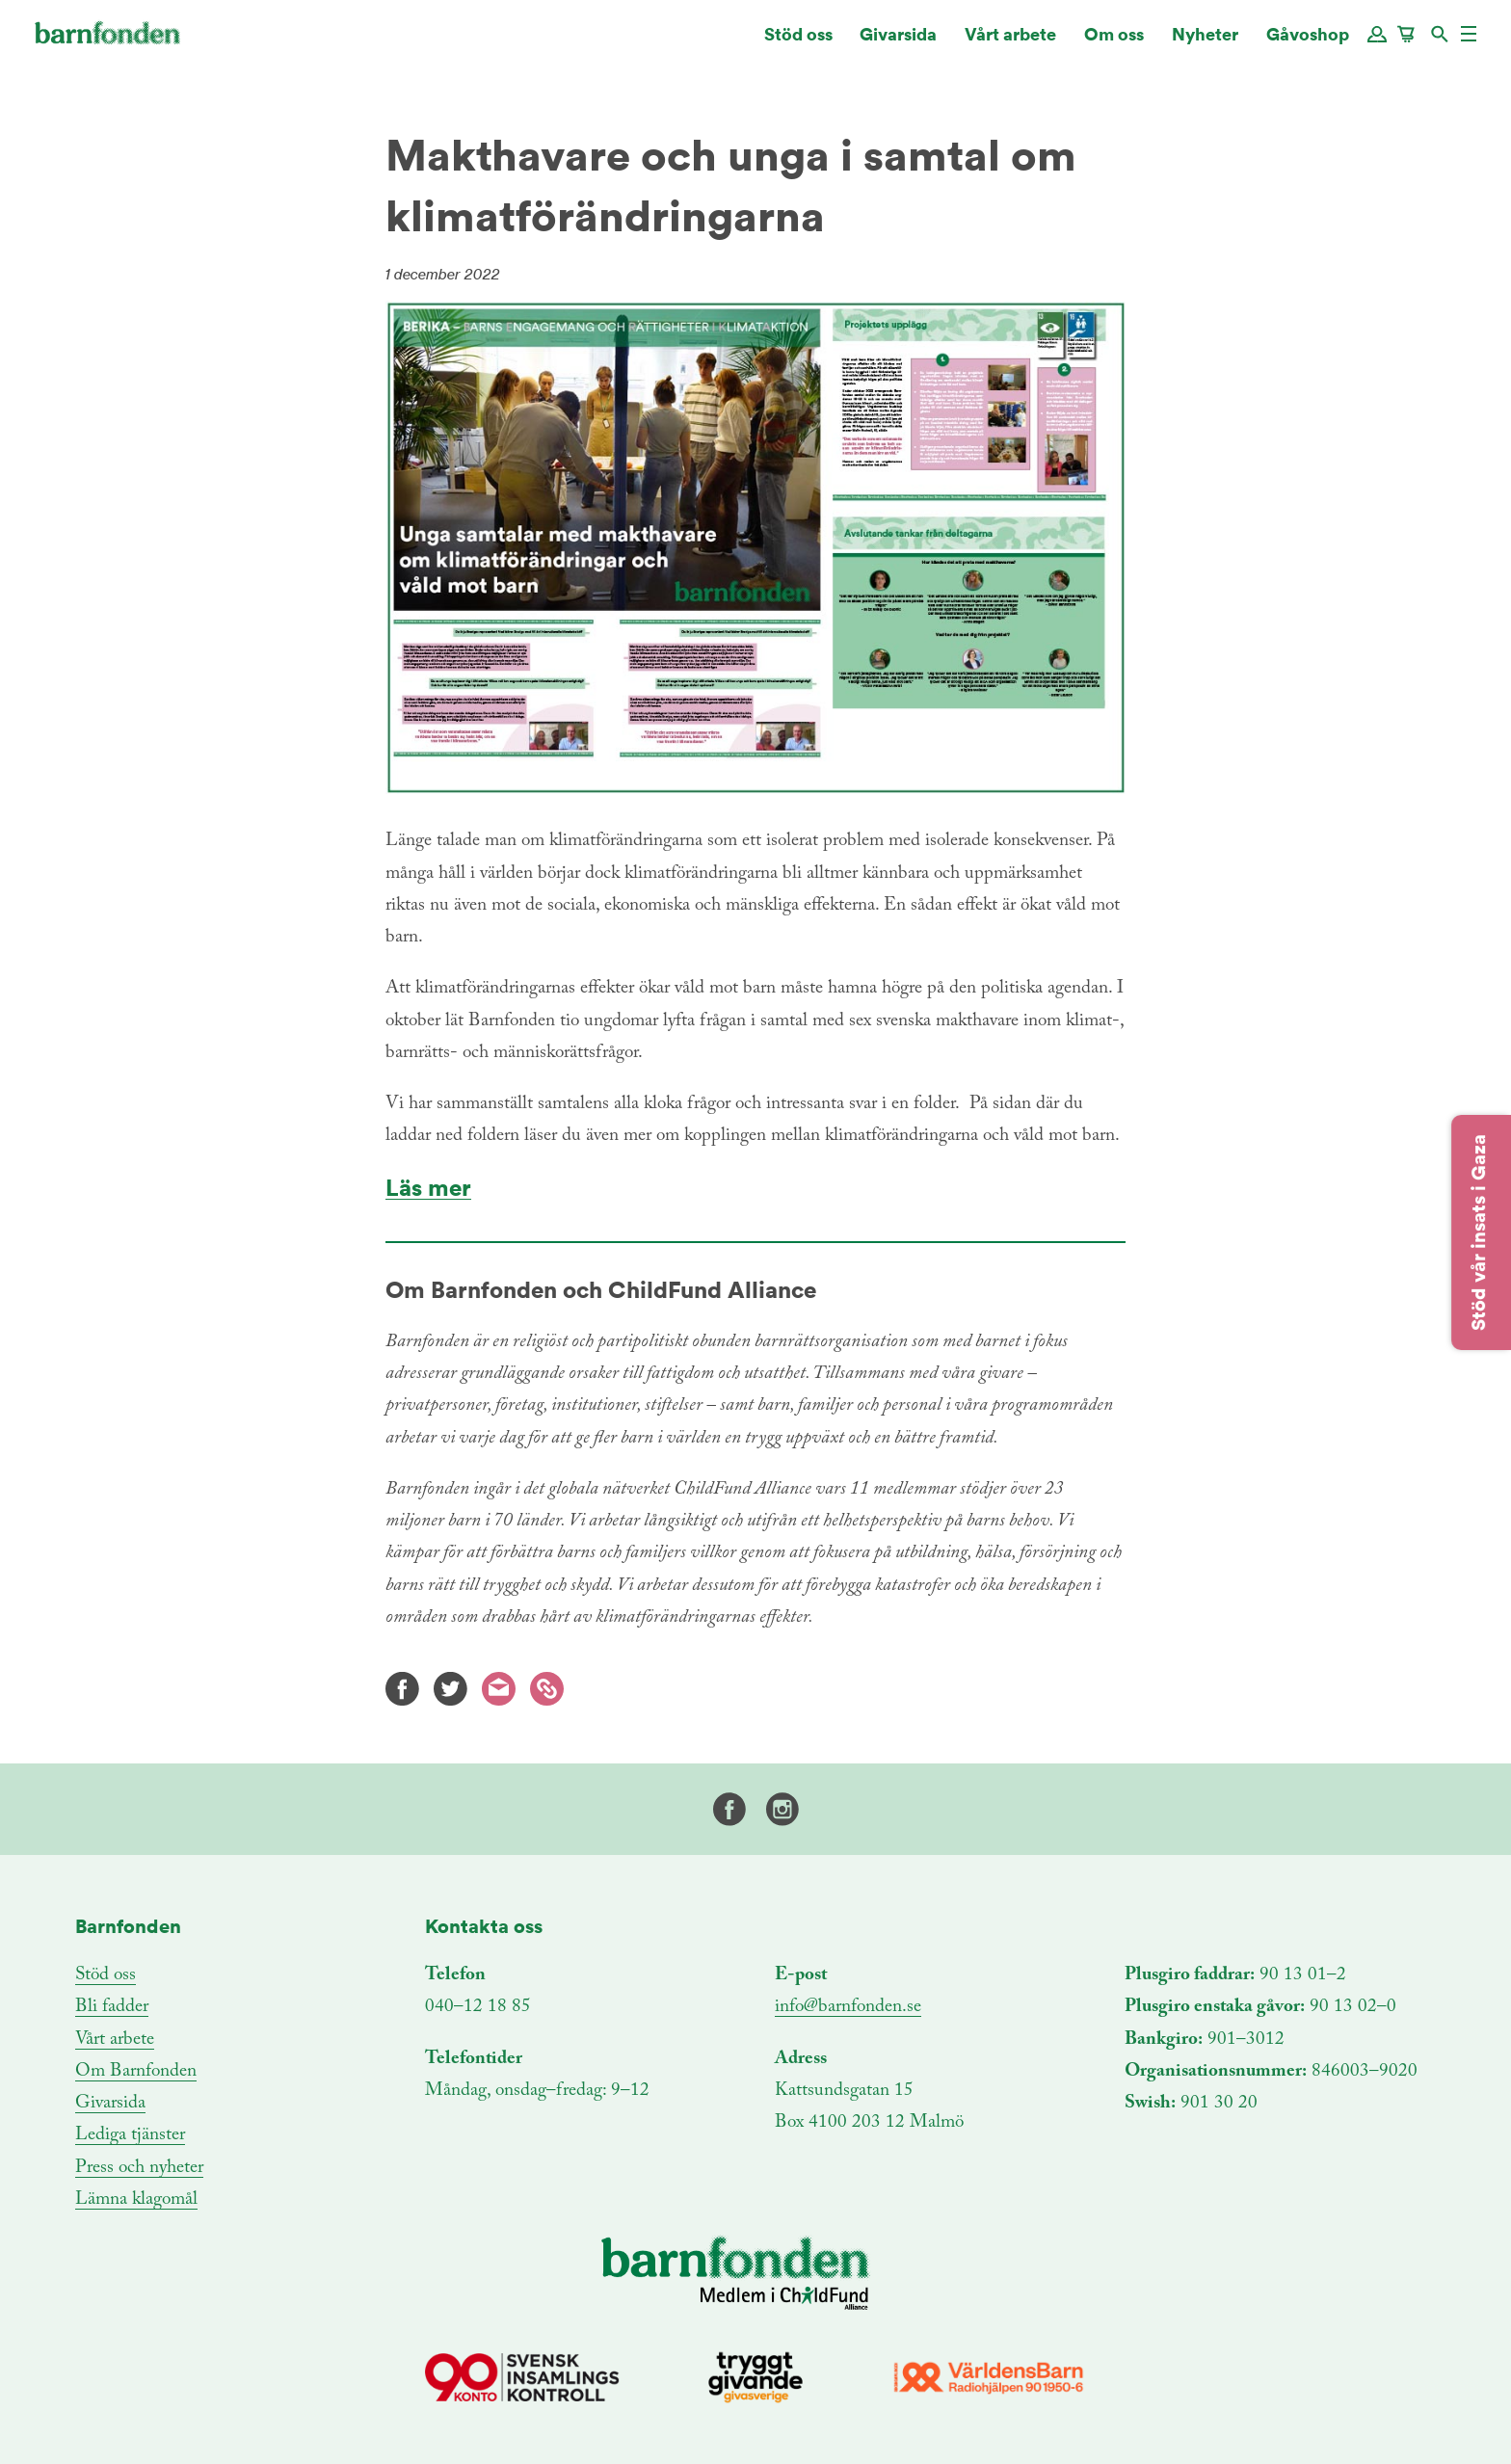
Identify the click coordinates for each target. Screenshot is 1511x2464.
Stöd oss (798, 43)
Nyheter (1205, 43)
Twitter (450, 1689)
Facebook (402, 1689)
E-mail (499, 1689)
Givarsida (898, 43)
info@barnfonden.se (848, 2007)
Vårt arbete (1010, 43)
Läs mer (428, 1188)
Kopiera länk (547, 1689)
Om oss (1114, 43)
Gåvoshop (1307, 43)
